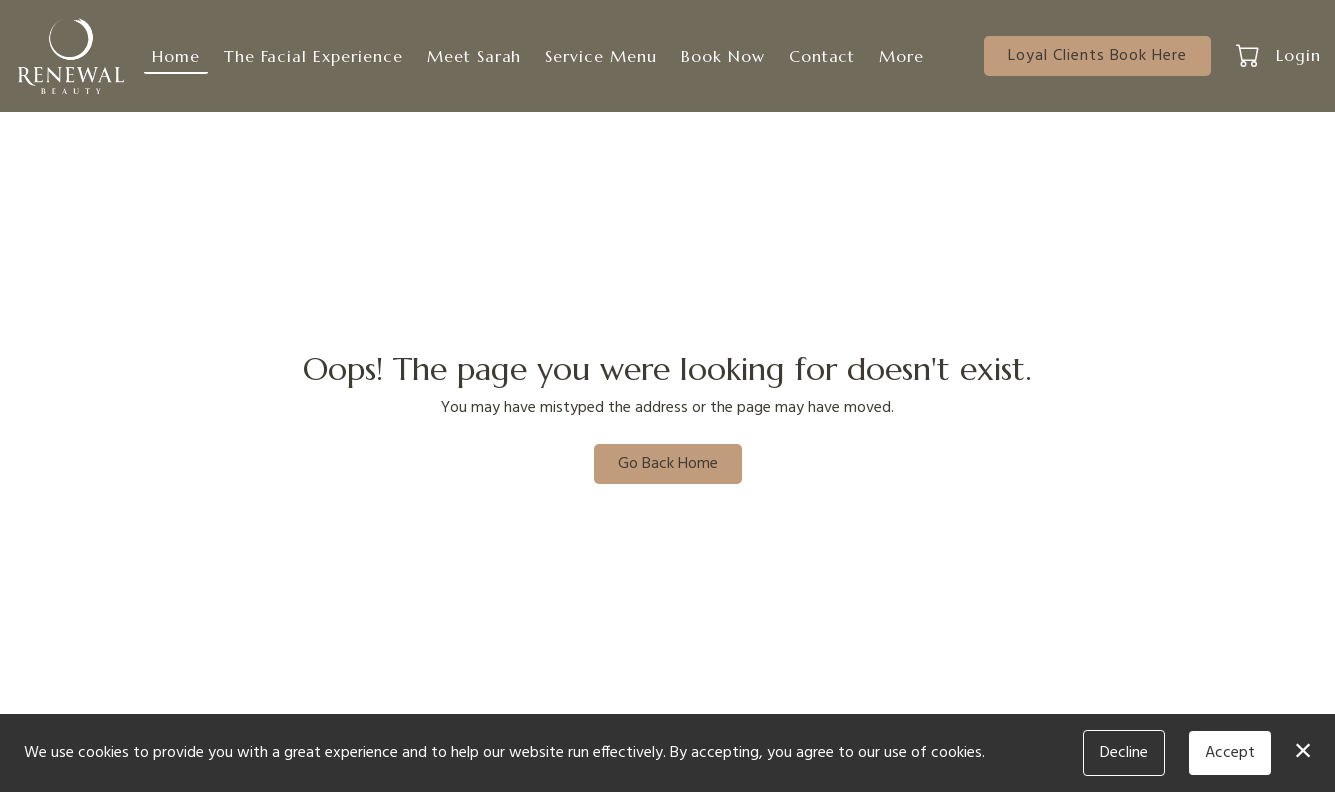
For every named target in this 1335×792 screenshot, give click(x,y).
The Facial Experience (313, 56)
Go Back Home (668, 464)
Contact (822, 56)
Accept (1230, 753)
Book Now (723, 56)
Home (176, 56)
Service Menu (601, 56)
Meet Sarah (474, 56)
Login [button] (1298, 55)
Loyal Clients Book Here (1097, 56)
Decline (1124, 753)
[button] (1249, 55)
